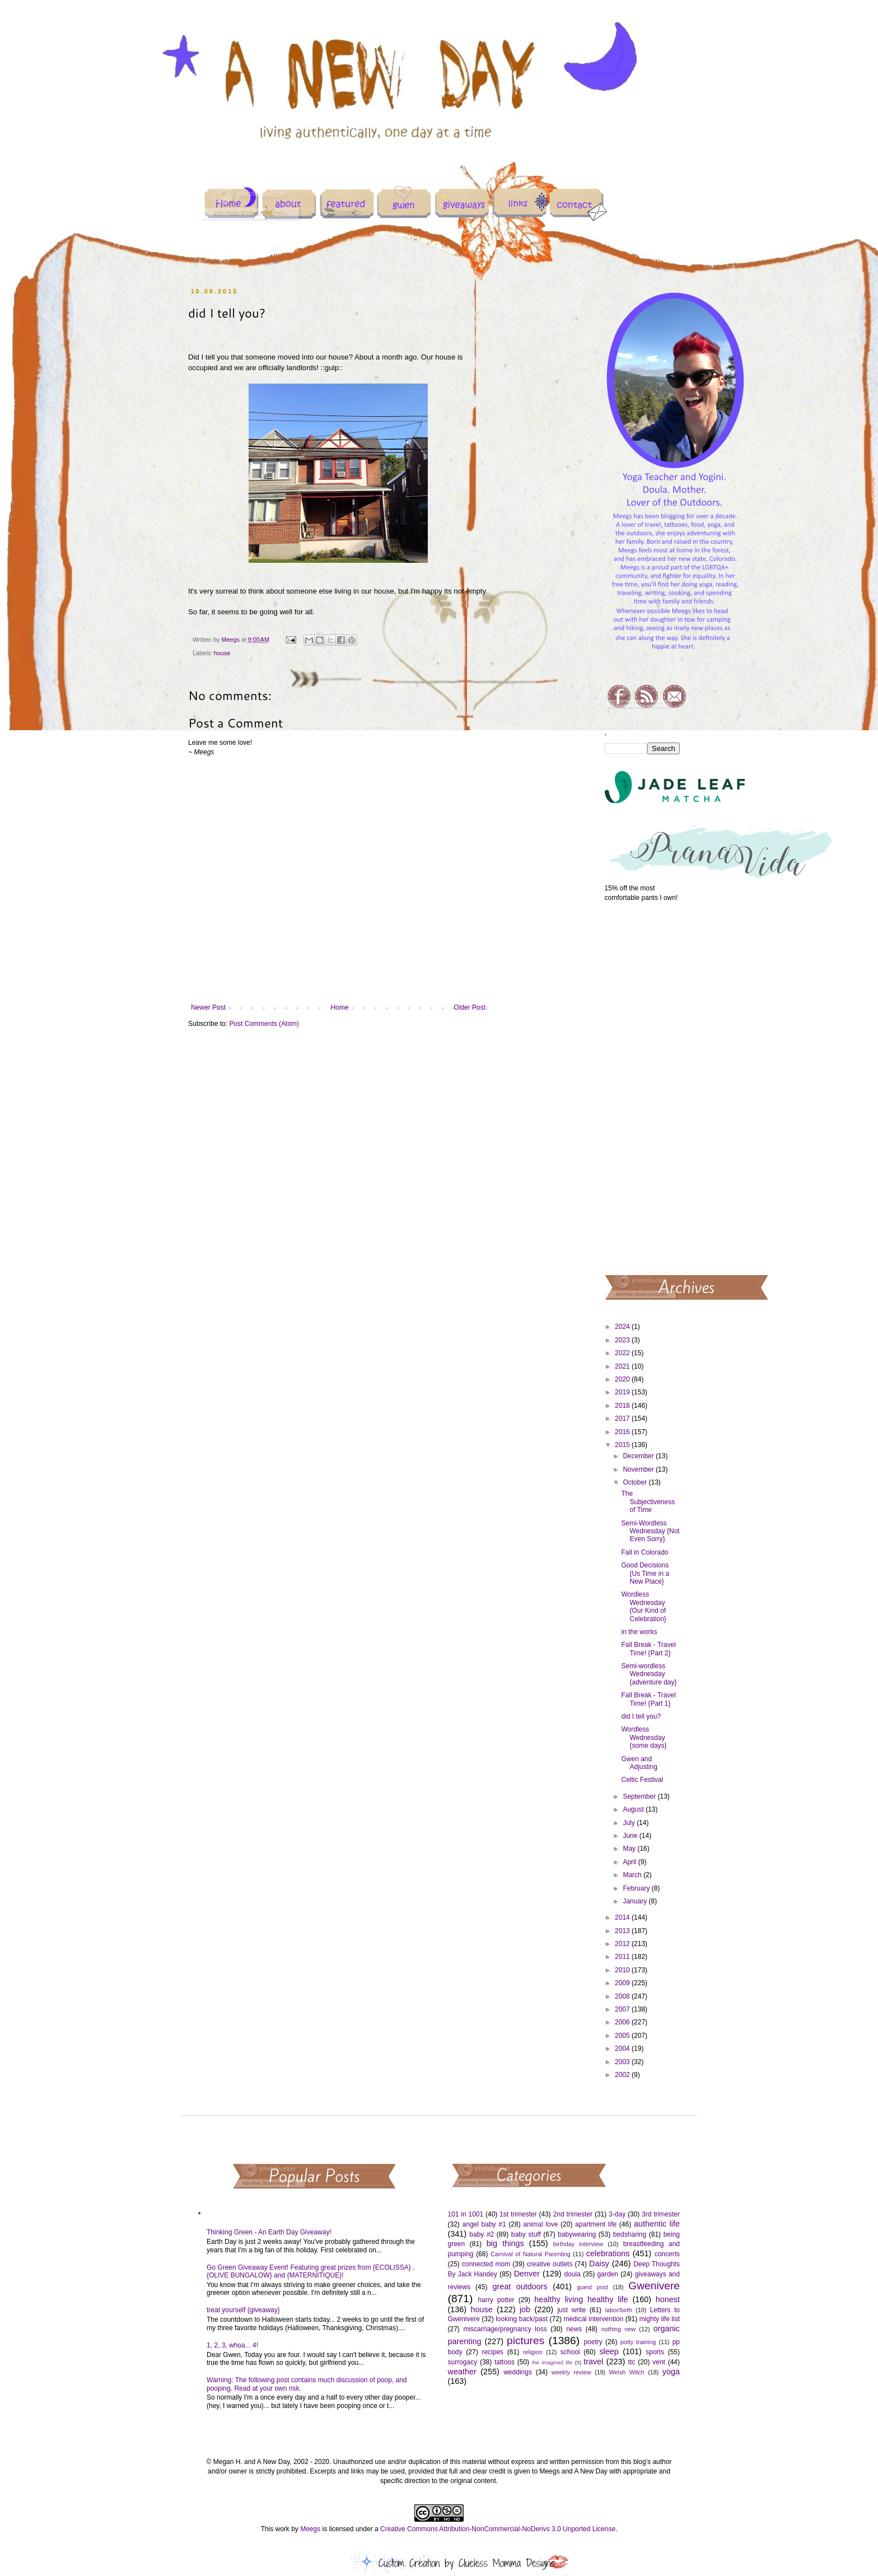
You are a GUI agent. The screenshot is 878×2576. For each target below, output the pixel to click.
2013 (623, 1931)
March (633, 1875)
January (635, 1901)
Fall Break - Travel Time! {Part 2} (648, 1648)
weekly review (571, 2372)
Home (340, 1007)
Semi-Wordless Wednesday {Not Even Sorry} (650, 1531)
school (570, 2352)
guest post (592, 2287)
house (222, 653)
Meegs (310, 2529)
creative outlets (550, 2264)
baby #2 (481, 2234)
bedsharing (629, 2234)
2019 (623, 1392)
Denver (527, 2273)
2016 (623, 1432)
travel (593, 2361)
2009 (623, 1983)
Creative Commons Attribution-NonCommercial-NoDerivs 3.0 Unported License (497, 2529)
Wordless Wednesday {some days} (643, 1737)
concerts (667, 2254)
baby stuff (526, 2234)
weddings (517, 2372)
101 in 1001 (466, 2214)
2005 (623, 2036)
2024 (623, 1327)
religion (533, 2352)
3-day (617, 2214)
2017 (623, 1418)
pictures (525, 2340)
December (639, 1456)
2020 (623, 1379)
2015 (623, 1445)
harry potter (496, 2300)
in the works (639, 1632)
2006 (623, 2022)
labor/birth (618, 2310)
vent (658, 2362)
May (630, 1848)
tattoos (504, 2362)
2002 (623, 2075)
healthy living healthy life (581, 2299)
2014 (623, 1917)
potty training (638, 2342)
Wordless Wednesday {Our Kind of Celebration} (643, 1606)
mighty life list (659, 2319)
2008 (623, 1996)
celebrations (608, 2253)
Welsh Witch (627, 2372)
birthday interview (578, 2244)
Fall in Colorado (644, 1552)
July (630, 1823)
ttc (632, 2362)
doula (572, 2274)
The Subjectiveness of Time (648, 1502)
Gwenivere (654, 2286)
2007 (623, 2009)
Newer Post (208, 1007)
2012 (623, 1944)
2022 (623, 1353)
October (635, 1482)
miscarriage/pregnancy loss (505, 2329)
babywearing (577, 2234)
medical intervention (593, 2319)
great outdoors (519, 2286)
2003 (623, 2062)
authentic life (657, 2223)
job (525, 2309)
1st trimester (518, 2214)
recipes (492, 2352)
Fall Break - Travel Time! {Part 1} (648, 1699)
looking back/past (522, 2319)
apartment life (596, 2224)
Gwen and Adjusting (639, 1763)
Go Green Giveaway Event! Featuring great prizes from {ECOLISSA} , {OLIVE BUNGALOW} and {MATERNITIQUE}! (311, 2271)
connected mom (486, 2264)
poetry (592, 2342)
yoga (671, 2371)
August (634, 1809)
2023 (623, 1340)
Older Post (469, 1007)
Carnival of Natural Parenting (531, 2254)
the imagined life (552, 2362)
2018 (623, 1406)
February (637, 1888)
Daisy (599, 2263)
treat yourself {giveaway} (243, 2310)
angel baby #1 (484, 2224)
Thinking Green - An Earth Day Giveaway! (269, 2232)
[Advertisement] (642, 1088)
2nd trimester (573, 2214)
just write (571, 2310)
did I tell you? (641, 1716)
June (631, 1836)
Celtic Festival (642, 1780)
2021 (623, 1366)
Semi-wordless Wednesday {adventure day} (648, 1674)
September (640, 1796)
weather (462, 2371)
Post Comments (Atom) (264, 1024)
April (630, 1862)
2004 (623, 2048)
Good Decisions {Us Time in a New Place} (645, 1573)
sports (655, 2352)
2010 (623, 1970)
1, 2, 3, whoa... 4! (232, 2345)
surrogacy (463, 2362)
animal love (540, 2224)
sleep (608, 2351)
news (574, 2329)
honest (668, 2299)
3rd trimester (661, 2214)
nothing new (618, 2329)
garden (607, 2274)
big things (505, 2243)
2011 (623, 1957)
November (639, 1469)
